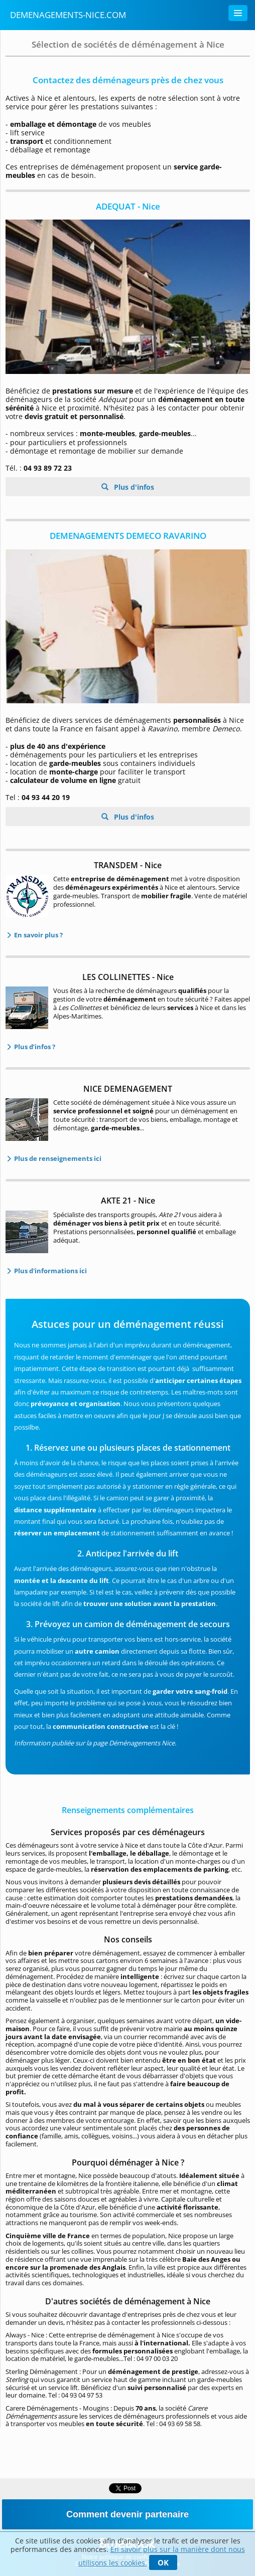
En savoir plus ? (38, 934)
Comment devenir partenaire (127, 2514)
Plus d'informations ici (50, 1270)
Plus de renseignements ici (57, 1158)
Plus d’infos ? (34, 1046)
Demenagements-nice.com (68, 15)
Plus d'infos (133, 487)
